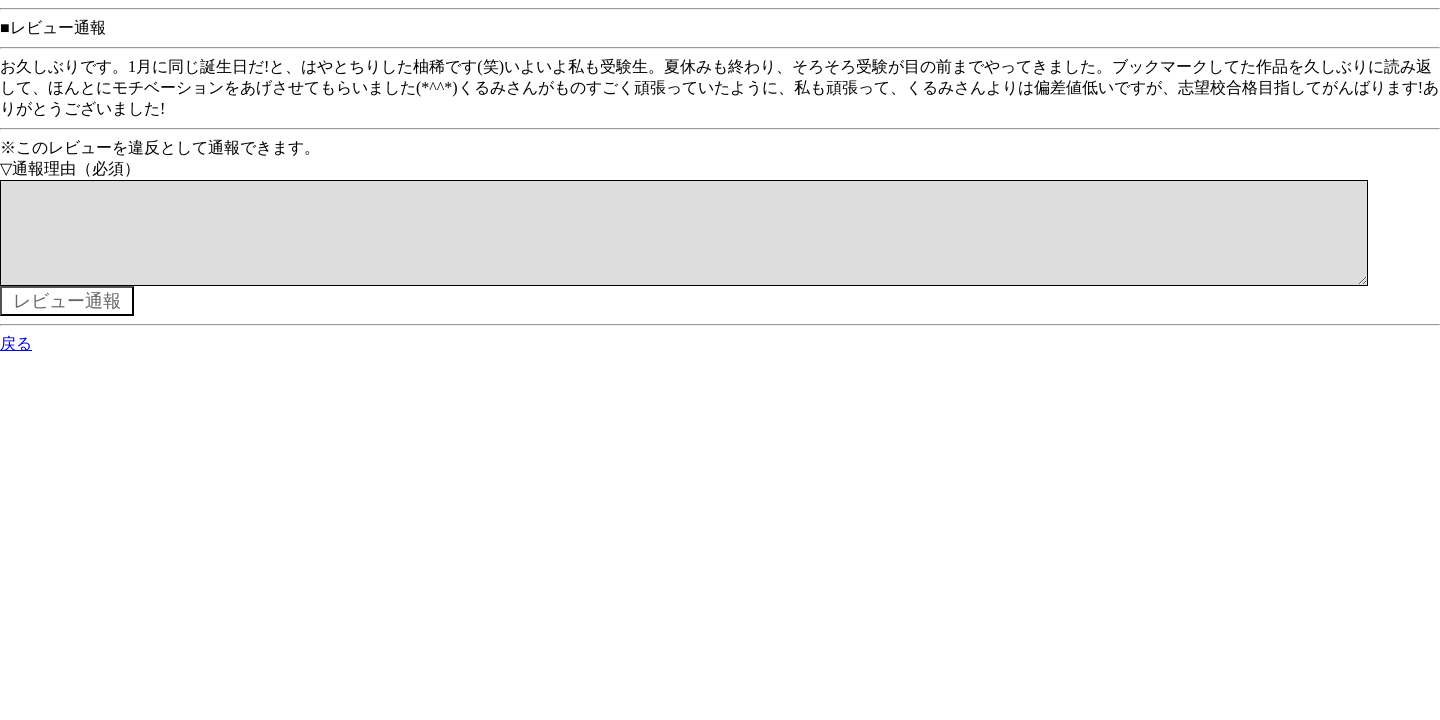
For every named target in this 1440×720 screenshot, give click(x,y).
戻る (16, 363)
